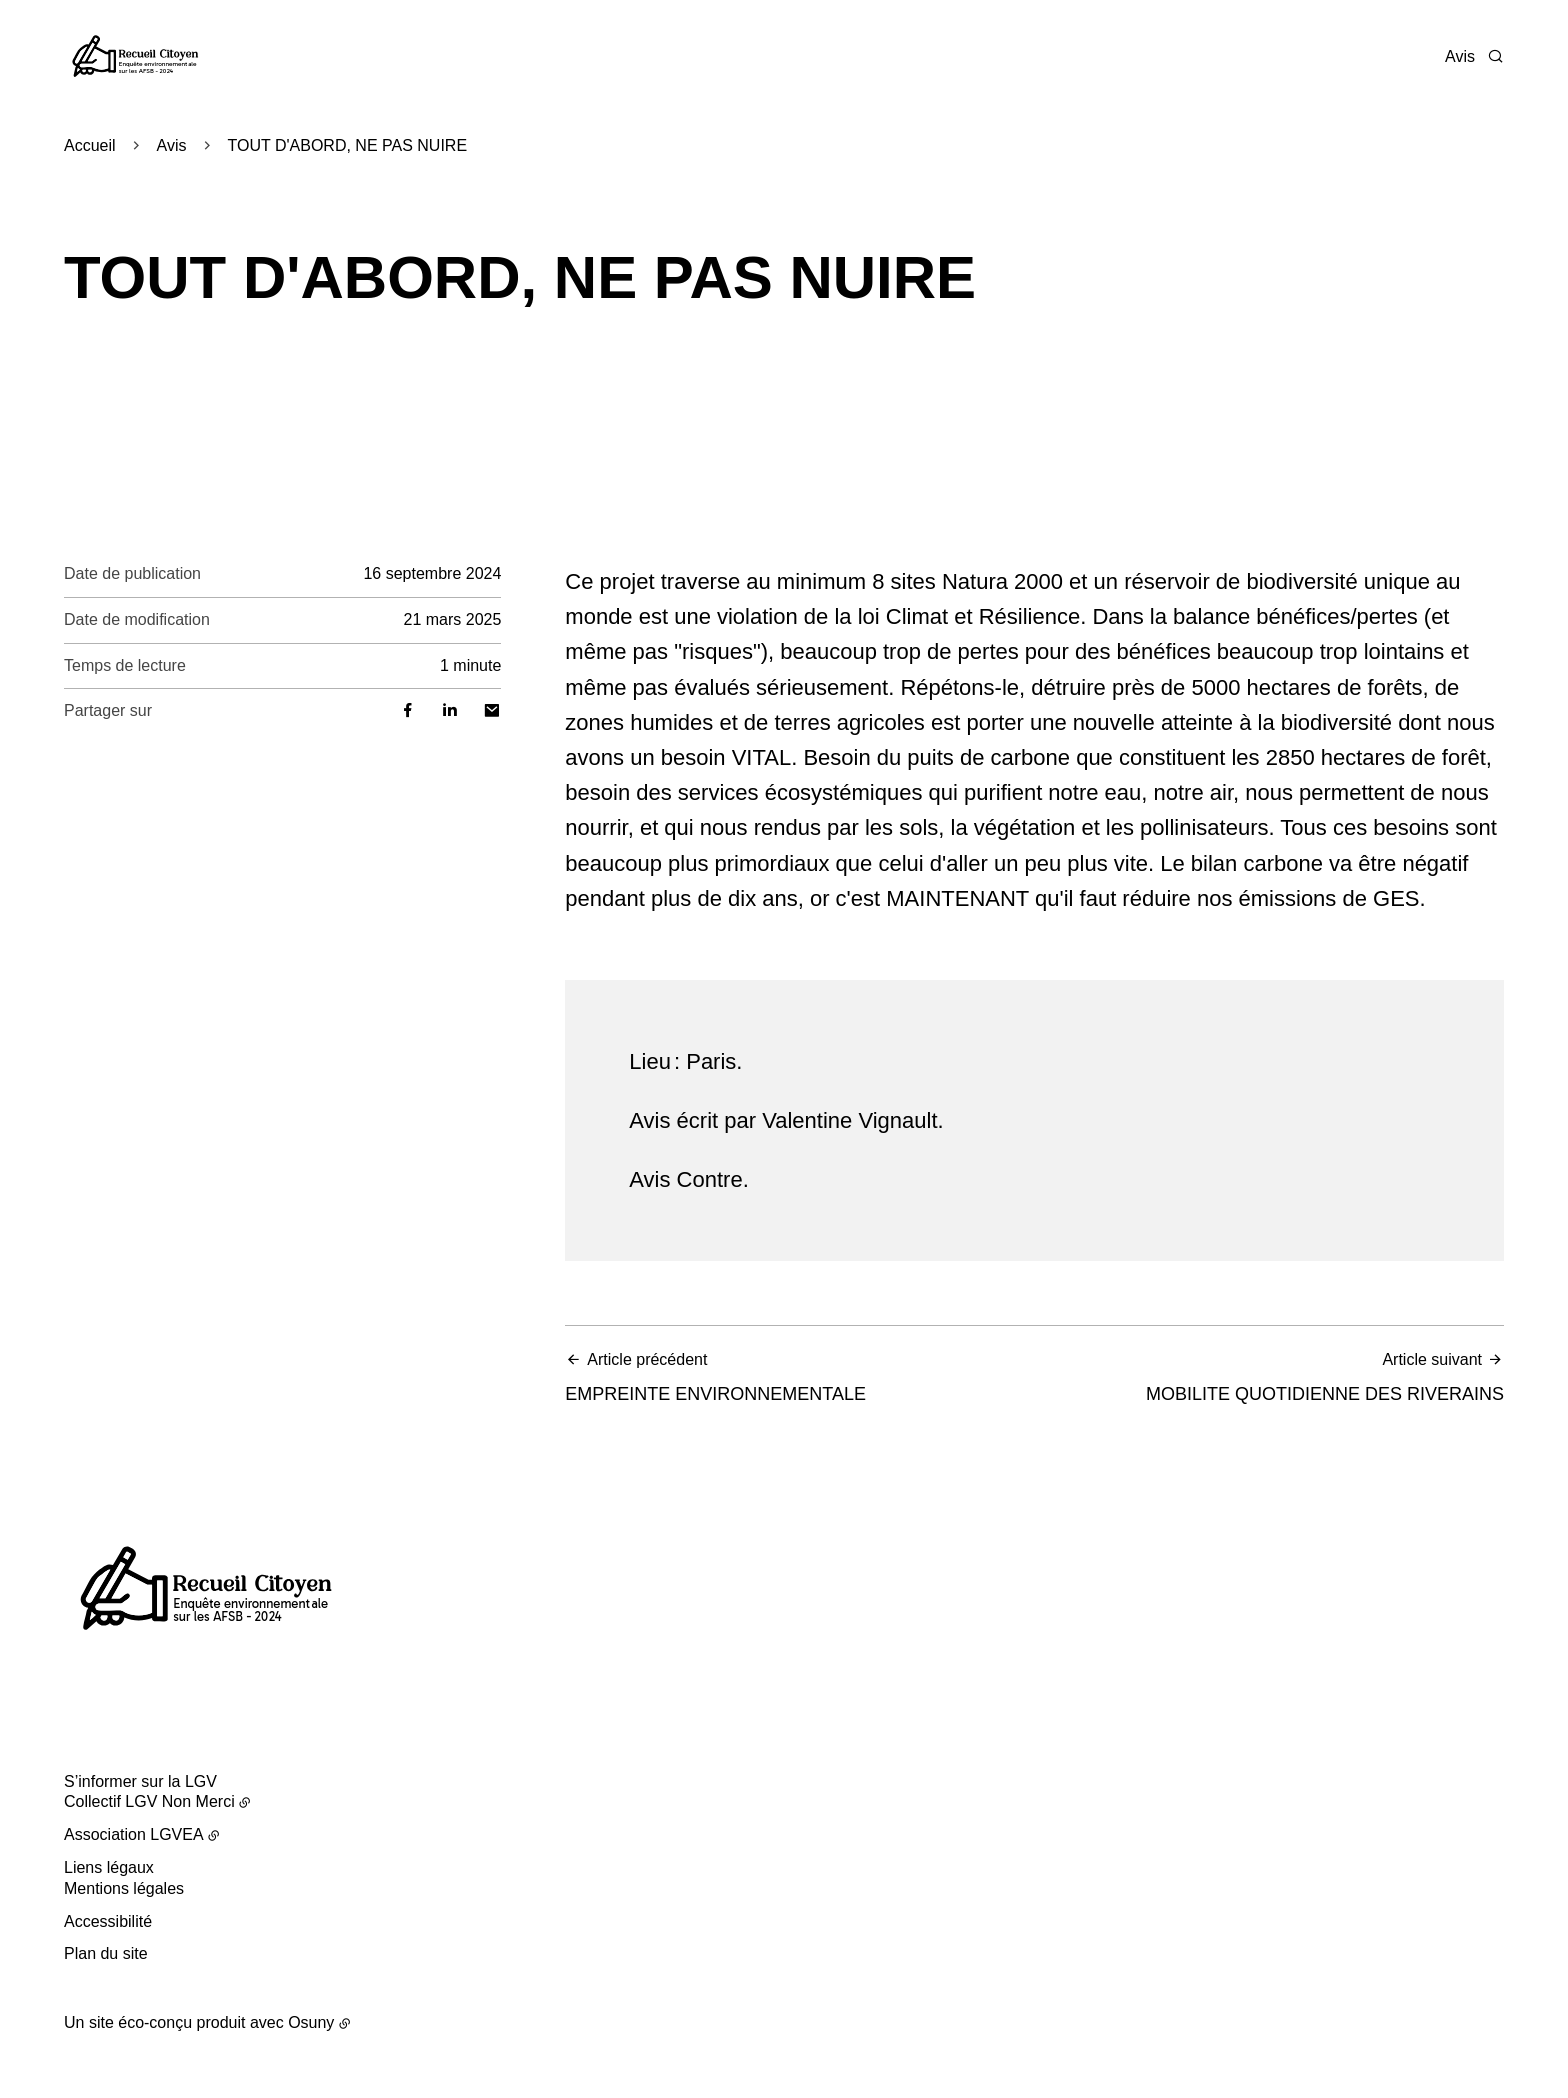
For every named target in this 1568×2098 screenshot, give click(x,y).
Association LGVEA (134, 1834)
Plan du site (106, 1953)
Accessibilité (108, 1921)
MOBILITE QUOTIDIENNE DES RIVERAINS (1275, 1377)
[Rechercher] (1495, 56)
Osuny (311, 2022)
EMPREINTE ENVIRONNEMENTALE (793, 1377)
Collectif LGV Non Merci (149, 1801)
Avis (1460, 56)
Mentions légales (124, 1888)
